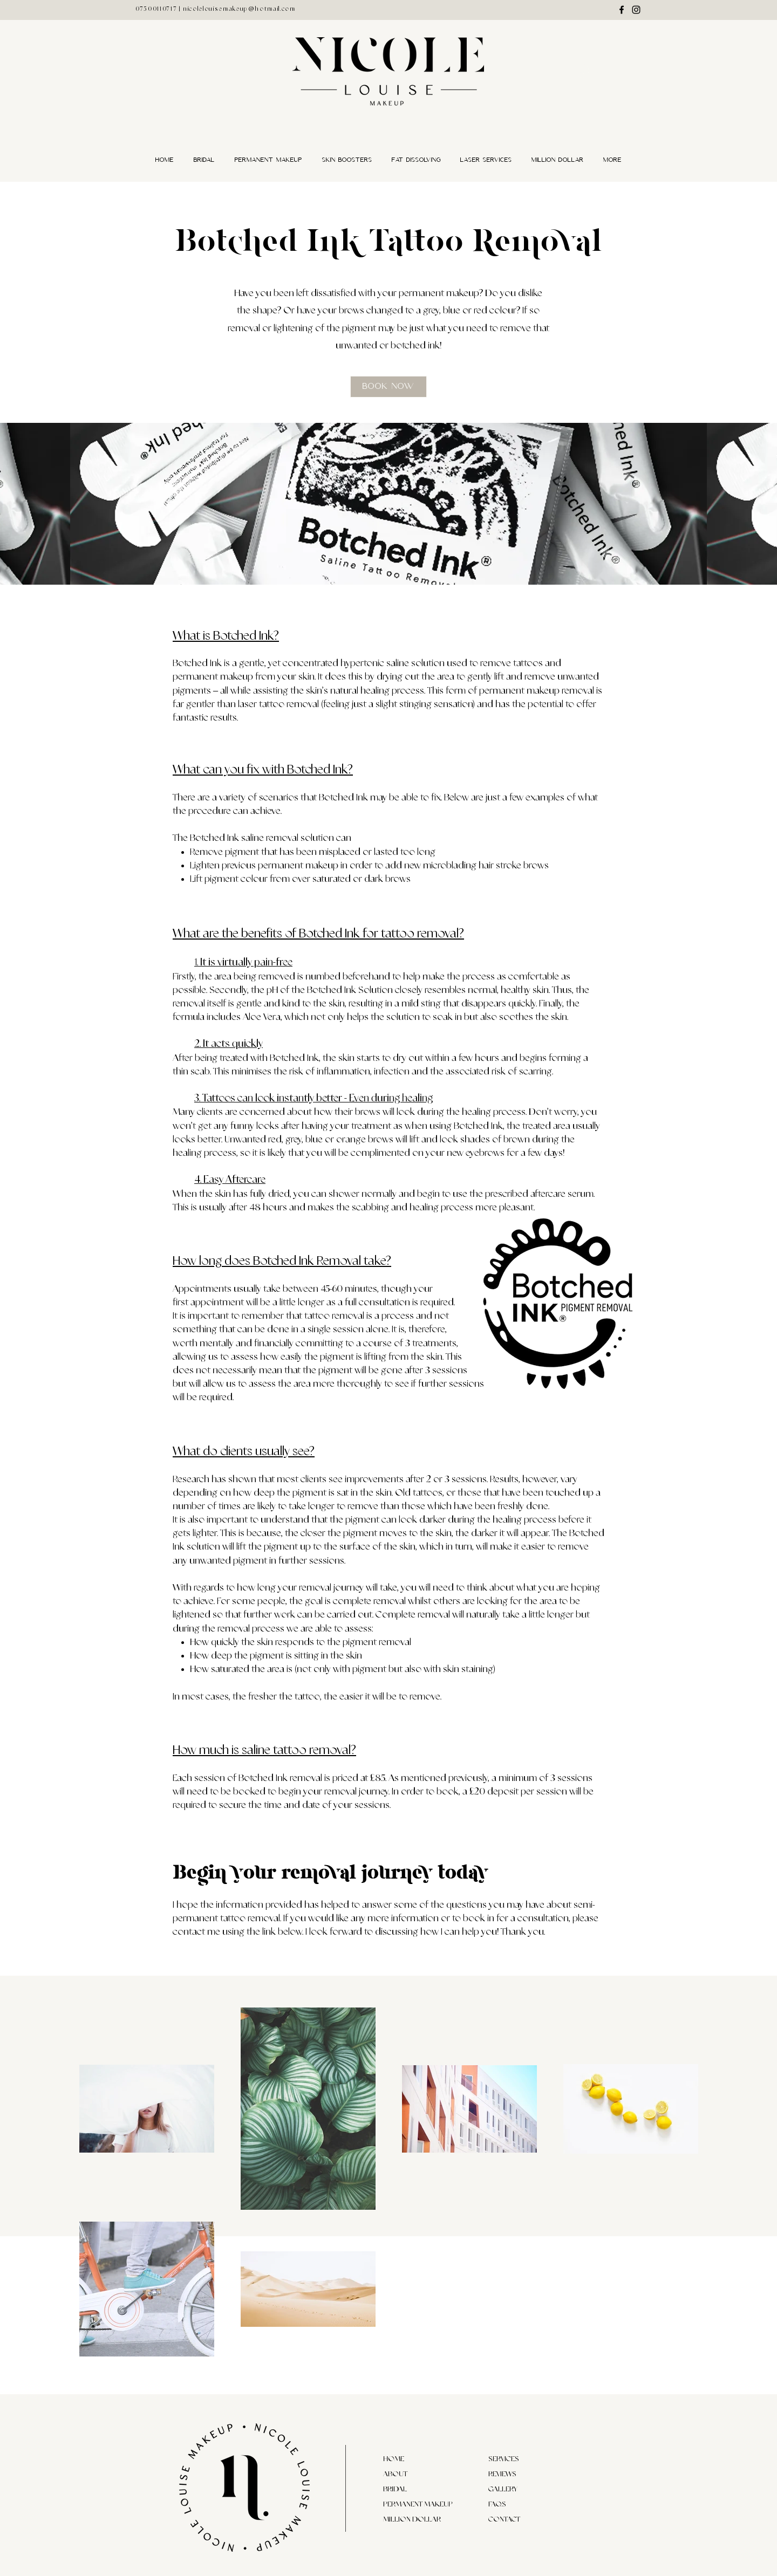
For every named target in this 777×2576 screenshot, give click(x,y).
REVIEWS (502, 2474)
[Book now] (388, 387)
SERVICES (503, 2459)
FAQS (497, 2504)
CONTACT (504, 2519)
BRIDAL (395, 2489)
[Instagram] (636, 9)
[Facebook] (621, 9)
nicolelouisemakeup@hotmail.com (239, 9)
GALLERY (502, 2489)
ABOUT (395, 2474)
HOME (393, 2459)
